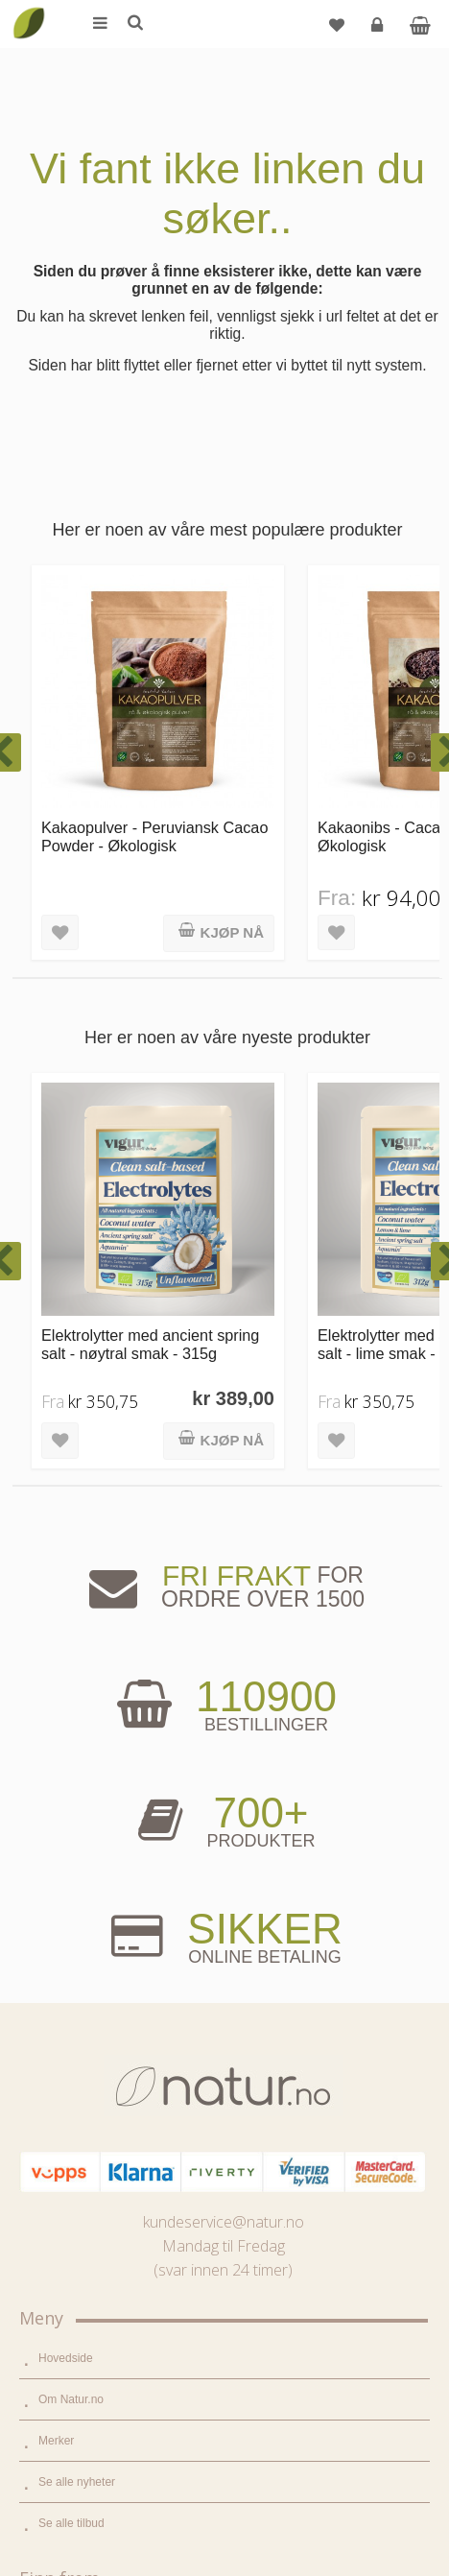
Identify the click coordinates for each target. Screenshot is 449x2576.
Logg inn (379, 32)
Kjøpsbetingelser (81, 2444)
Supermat (63, 1865)
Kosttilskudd (69, 1906)
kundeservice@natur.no (223, 1427)
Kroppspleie (68, 1947)
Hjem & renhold (78, 1988)
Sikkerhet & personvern (98, 2486)
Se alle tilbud (71, 1728)
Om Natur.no (71, 1604)
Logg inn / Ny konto (87, 2320)
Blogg (53, 2083)
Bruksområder (74, 2125)
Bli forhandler (72, 2248)
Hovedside (65, 1563)
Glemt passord (75, 2362)
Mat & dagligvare (81, 1823)
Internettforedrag (81, 2166)
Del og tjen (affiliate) (89, 2207)
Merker (56, 1646)
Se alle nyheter (76, 1687)
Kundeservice (73, 2403)
